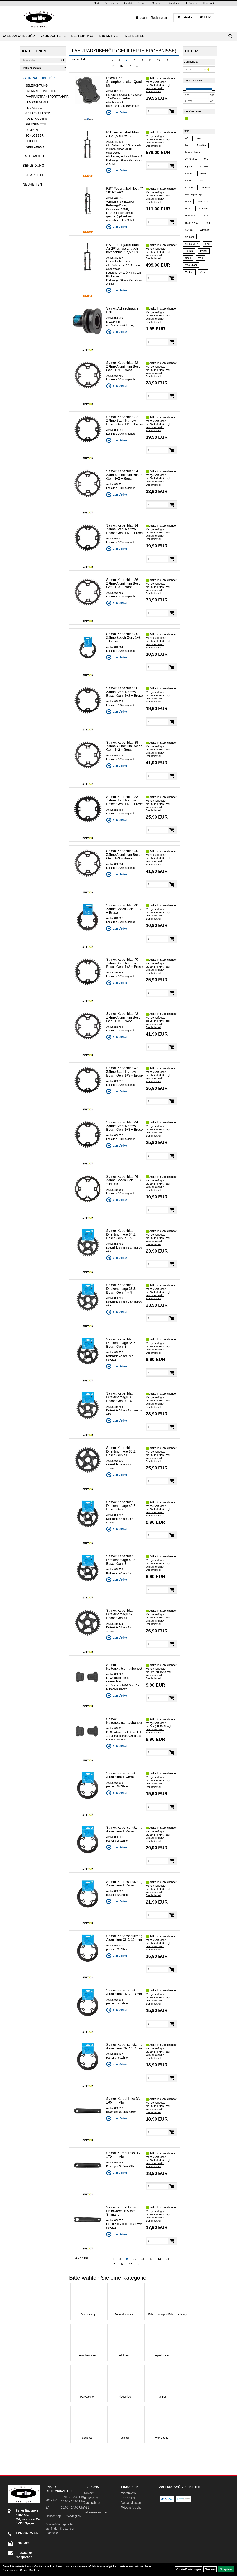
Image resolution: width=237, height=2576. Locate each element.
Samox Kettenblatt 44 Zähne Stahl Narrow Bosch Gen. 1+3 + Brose (124, 1126)
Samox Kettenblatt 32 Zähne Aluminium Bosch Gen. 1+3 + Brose (124, 366)
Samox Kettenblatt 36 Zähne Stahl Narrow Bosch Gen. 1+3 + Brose (124, 691)
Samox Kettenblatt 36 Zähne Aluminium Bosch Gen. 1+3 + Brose (124, 583)
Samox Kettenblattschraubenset (124, 1666)
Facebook (208, 3)
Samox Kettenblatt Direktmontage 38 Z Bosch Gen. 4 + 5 (121, 1397)
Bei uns (142, 3)
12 (150, 60)
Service (157, 3)
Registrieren (159, 17)
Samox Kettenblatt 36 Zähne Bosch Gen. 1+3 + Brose (123, 637)
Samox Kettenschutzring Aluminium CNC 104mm (124, 1938)
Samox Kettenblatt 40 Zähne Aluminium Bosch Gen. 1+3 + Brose (124, 854)
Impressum (90, 2497)
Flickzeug (33, 107)
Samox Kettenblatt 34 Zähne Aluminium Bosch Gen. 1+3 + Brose (124, 474)
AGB (86, 2507)
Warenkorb (128, 2493)
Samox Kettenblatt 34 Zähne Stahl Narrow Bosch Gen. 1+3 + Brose (124, 529)
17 (129, 66)
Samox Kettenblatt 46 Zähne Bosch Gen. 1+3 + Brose (123, 1180)
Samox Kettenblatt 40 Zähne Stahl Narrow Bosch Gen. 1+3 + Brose (124, 963)
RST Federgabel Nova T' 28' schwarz (124, 190)
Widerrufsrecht (131, 2507)
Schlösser (34, 135)
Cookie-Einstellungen (188, 2569)
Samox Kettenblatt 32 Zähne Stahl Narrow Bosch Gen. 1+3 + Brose (124, 420)
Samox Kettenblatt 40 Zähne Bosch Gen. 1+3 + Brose (123, 909)
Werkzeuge (34, 146)
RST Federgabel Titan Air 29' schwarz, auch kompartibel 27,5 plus (122, 248)
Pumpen (31, 130)
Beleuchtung (36, 85)
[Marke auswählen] (43, 68)
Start (96, 3)
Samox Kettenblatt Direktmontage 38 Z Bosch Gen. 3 (121, 1343)
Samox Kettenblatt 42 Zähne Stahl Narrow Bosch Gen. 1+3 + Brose (124, 1071)
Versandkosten (131, 2502)
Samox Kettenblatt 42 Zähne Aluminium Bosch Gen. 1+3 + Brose (124, 1017)
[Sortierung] (194, 69)
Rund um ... (176, 3)
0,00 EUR (194, 17)
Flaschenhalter (39, 102)
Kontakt (88, 2493)
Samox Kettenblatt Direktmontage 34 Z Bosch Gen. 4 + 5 (121, 1234)
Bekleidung (82, 36)
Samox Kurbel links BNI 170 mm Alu (123, 2155)
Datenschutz (91, 2502)
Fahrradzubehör (19, 36)
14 (166, 60)
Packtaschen (36, 118)
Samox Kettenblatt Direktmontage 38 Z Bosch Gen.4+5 (121, 1451)
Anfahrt (128, 3)
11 (141, 60)
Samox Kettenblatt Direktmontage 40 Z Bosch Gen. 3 (121, 1505)
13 (158, 60)
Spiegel (31, 141)
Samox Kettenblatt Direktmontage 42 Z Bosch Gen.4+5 (121, 1614)
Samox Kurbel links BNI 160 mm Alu (123, 2100)
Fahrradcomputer (40, 91)
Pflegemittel (36, 124)
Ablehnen (210, 2569)
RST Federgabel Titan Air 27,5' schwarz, (122, 134)
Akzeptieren (226, 2569)
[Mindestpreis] (196, 95)
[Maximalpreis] (196, 101)
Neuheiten (134, 36)
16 (121, 66)
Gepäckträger (37, 113)
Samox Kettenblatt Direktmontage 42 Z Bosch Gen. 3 (121, 1559)
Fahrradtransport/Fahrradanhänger (45, 96)
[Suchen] (230, 36)
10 (133, 60)
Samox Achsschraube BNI (122, 310)
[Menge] (157, 111)
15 (112, 66)
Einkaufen (111, 3)
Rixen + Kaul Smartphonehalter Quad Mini (124, 81)
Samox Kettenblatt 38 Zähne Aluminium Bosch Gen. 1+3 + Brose (124, 746)
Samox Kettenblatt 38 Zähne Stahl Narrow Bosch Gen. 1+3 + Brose (124, 800)
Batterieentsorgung (95, 2512)
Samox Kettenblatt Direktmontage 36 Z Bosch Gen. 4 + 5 (121, 1288)
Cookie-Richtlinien (30, 2570)
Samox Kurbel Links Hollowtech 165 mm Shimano (121, 2211)
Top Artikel (109, 36)
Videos (193, 3)
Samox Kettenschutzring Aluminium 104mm (124, 1775)
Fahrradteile (53, 36)
